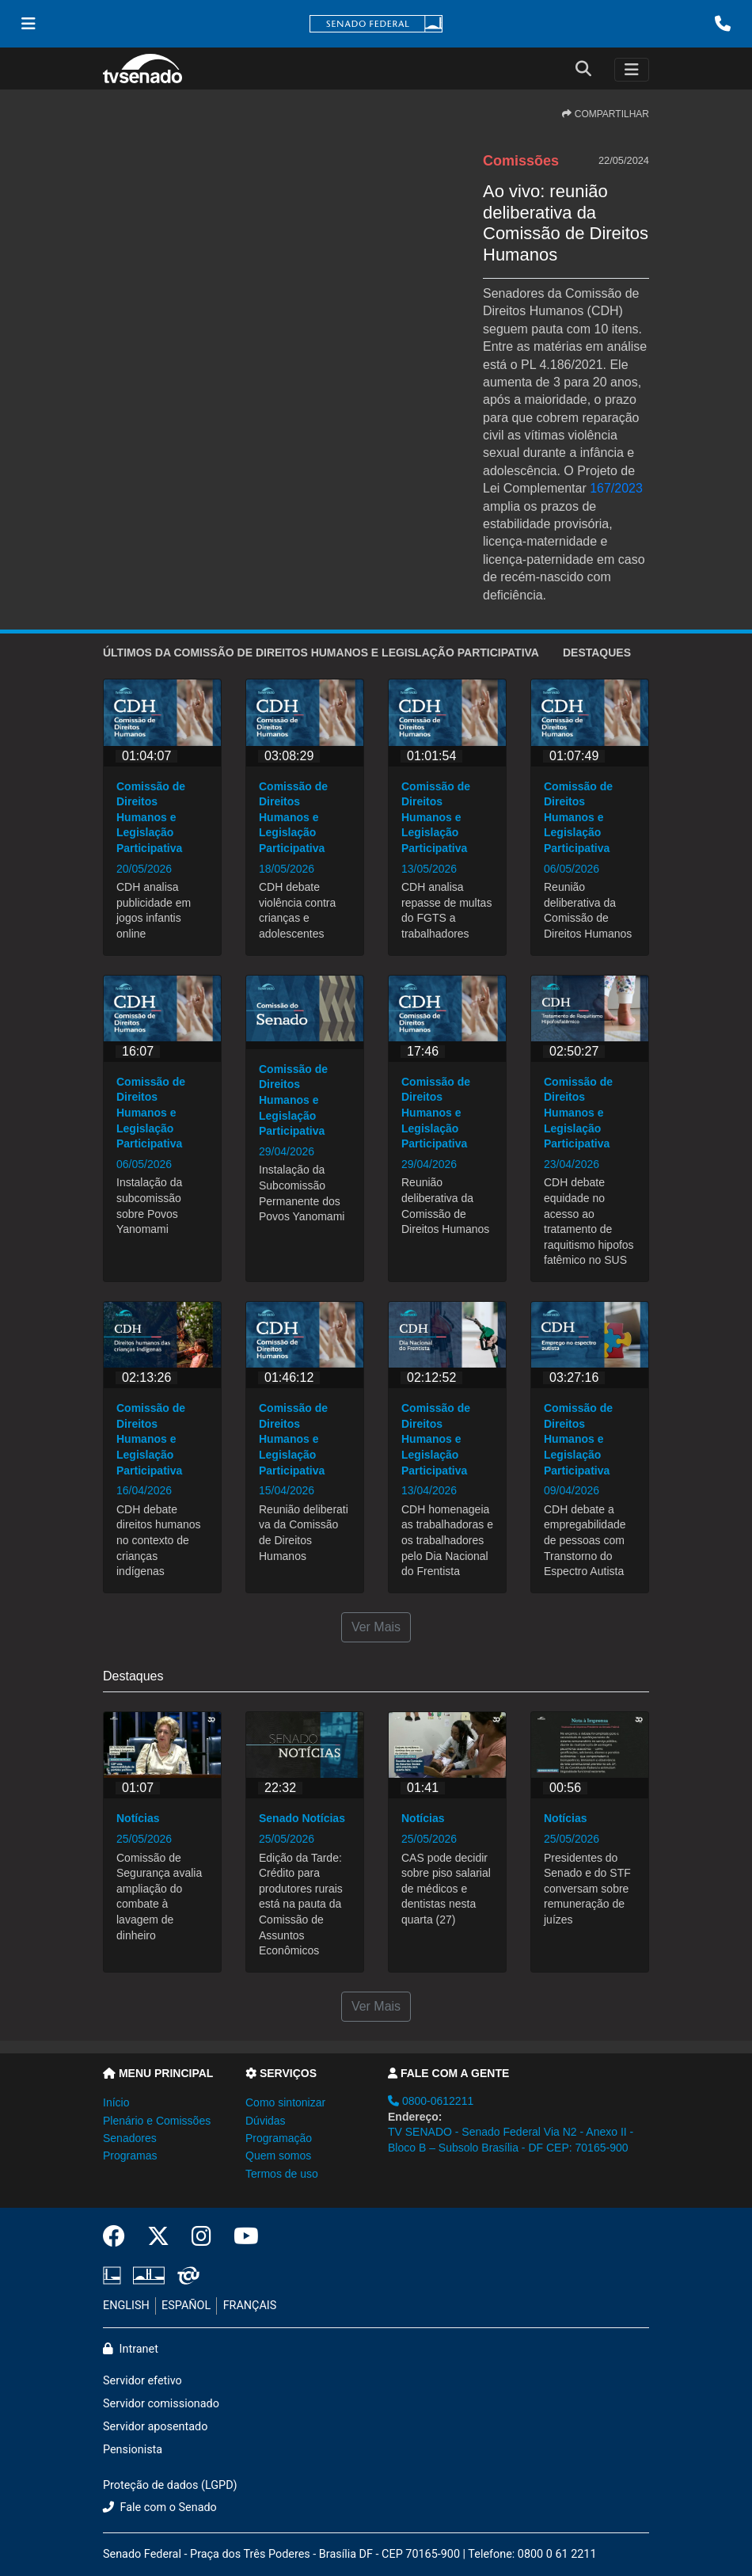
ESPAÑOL (186, 2305)
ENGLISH (126, 2305)
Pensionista (132, 2449)
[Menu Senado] (28, 24)
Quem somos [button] (278, 2155)
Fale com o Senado (160, 2507)
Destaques (597, 652)
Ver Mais (376, 1627)
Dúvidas (265, 2120)
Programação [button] (278, 2138)
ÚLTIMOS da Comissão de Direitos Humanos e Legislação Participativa (321, 652)
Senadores (130, 2138)
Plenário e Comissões (157, 2120)
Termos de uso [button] (281, 2173)
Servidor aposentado (155, 2426)
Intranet (130, 2349)
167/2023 (616, 488)
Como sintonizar (285, 2102)
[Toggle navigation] (631, 70)
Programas (130, 2155)
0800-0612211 (430, 2101)
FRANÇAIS (250, 2305)
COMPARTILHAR (605, 114)
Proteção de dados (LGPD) (170, 2485)
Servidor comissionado (161, 2403)
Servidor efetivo (142, 2381)
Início (116, 2102)
